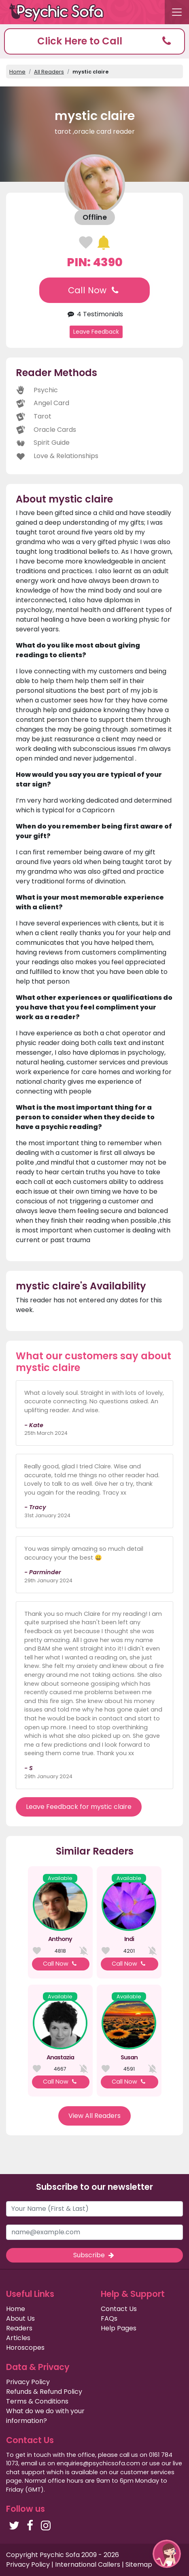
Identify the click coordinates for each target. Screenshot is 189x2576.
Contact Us (119, 2308)
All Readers (49, 71)
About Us (20, 2318)
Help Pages (118, 2328)
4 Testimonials (94, 314)
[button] (94, 41)
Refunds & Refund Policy (44, 2391)
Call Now (94, 290)
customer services (147, 2472)
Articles (18, 2338)
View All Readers (94, 2115)
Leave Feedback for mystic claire (79, 1806)
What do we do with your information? (45, 2415)
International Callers (87, 2564)
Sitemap (138, 2564)
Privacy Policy (28, 2382)
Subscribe (94, 2255)
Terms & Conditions (37, 2401)
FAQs (109, 2318)
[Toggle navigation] (177, 12)
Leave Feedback (96, 332)
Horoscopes (25, 2347)
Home (17, 71)
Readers (19, 2328)
